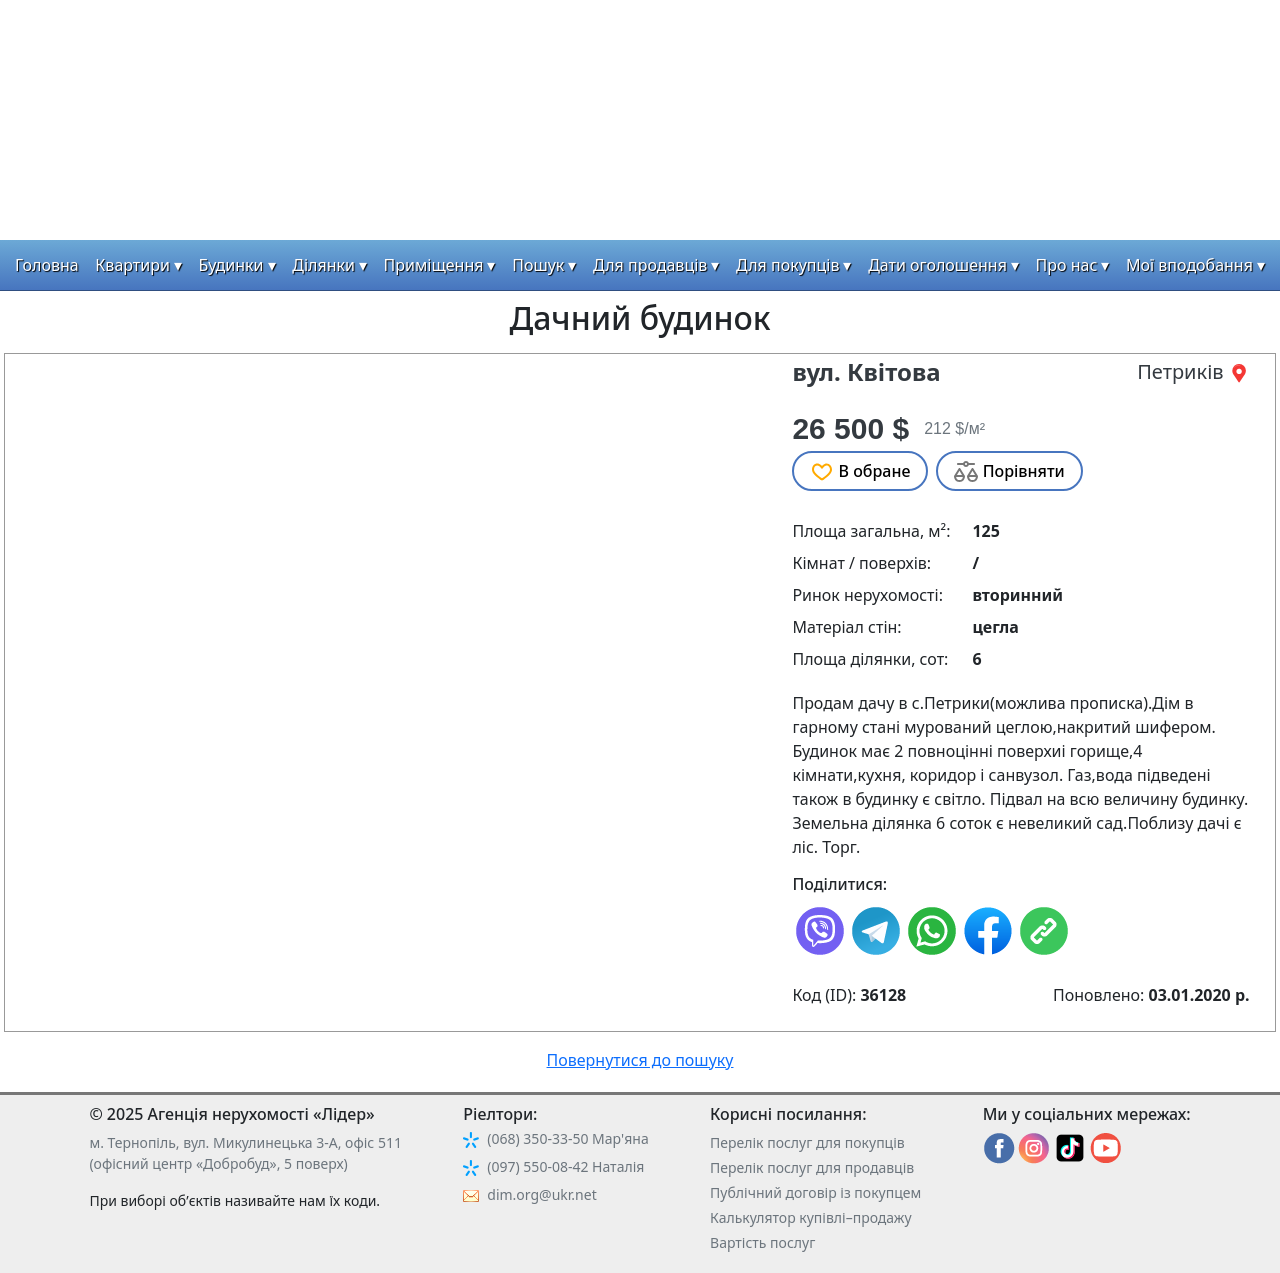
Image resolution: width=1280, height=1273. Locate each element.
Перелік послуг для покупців (807, 1142)
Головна (47, 265)
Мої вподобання (1189, 265)
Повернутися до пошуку (640, 1060)
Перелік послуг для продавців (812, 1167)
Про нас (1067, 265)
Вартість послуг (762, 1242)
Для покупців (787, 265)
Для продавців (650, 265)
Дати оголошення (937, 265)
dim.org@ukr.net (541, 1194)
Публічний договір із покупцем (815, 1192)
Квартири (132, 265)
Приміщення (434, 265)
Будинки (231, 265)
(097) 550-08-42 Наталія (565, 1166)
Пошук (538, 265)
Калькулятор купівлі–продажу (811, 1217)
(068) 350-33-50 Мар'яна (567, 1138)
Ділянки (323, 265)
